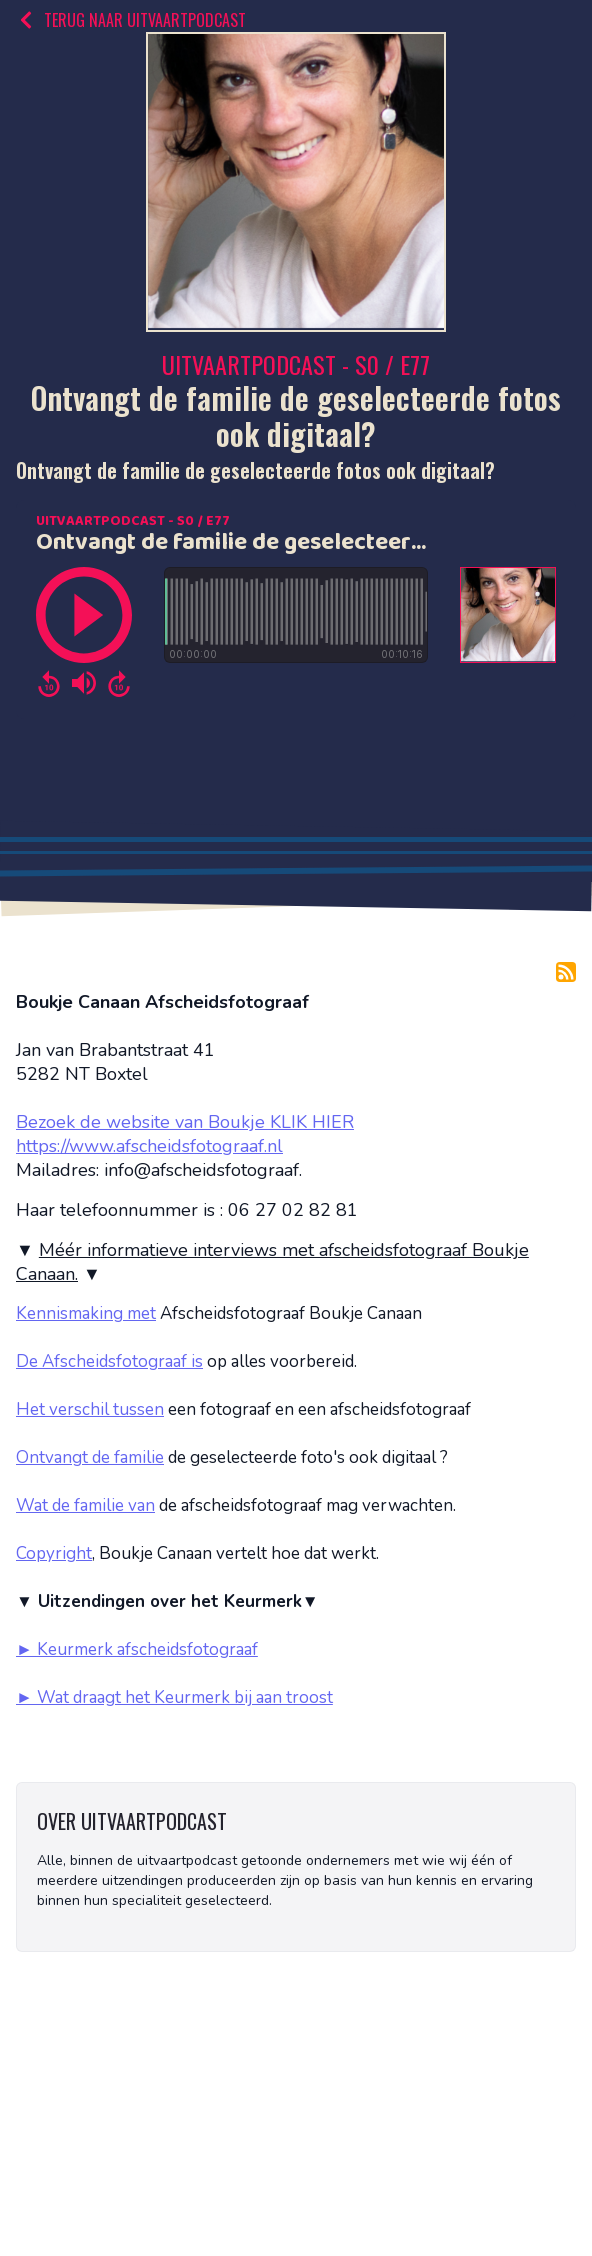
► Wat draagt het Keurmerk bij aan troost (174, 1697)
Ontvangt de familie (90, 1457)
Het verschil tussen (90, 1409)
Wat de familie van (85, 1505)
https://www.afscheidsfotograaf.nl (149, 1146)
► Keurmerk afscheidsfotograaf (137, 1649)
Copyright (54, 1553)
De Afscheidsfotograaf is (109, 1361)
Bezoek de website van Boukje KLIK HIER (185, 1122)
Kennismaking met (86, 1313)
